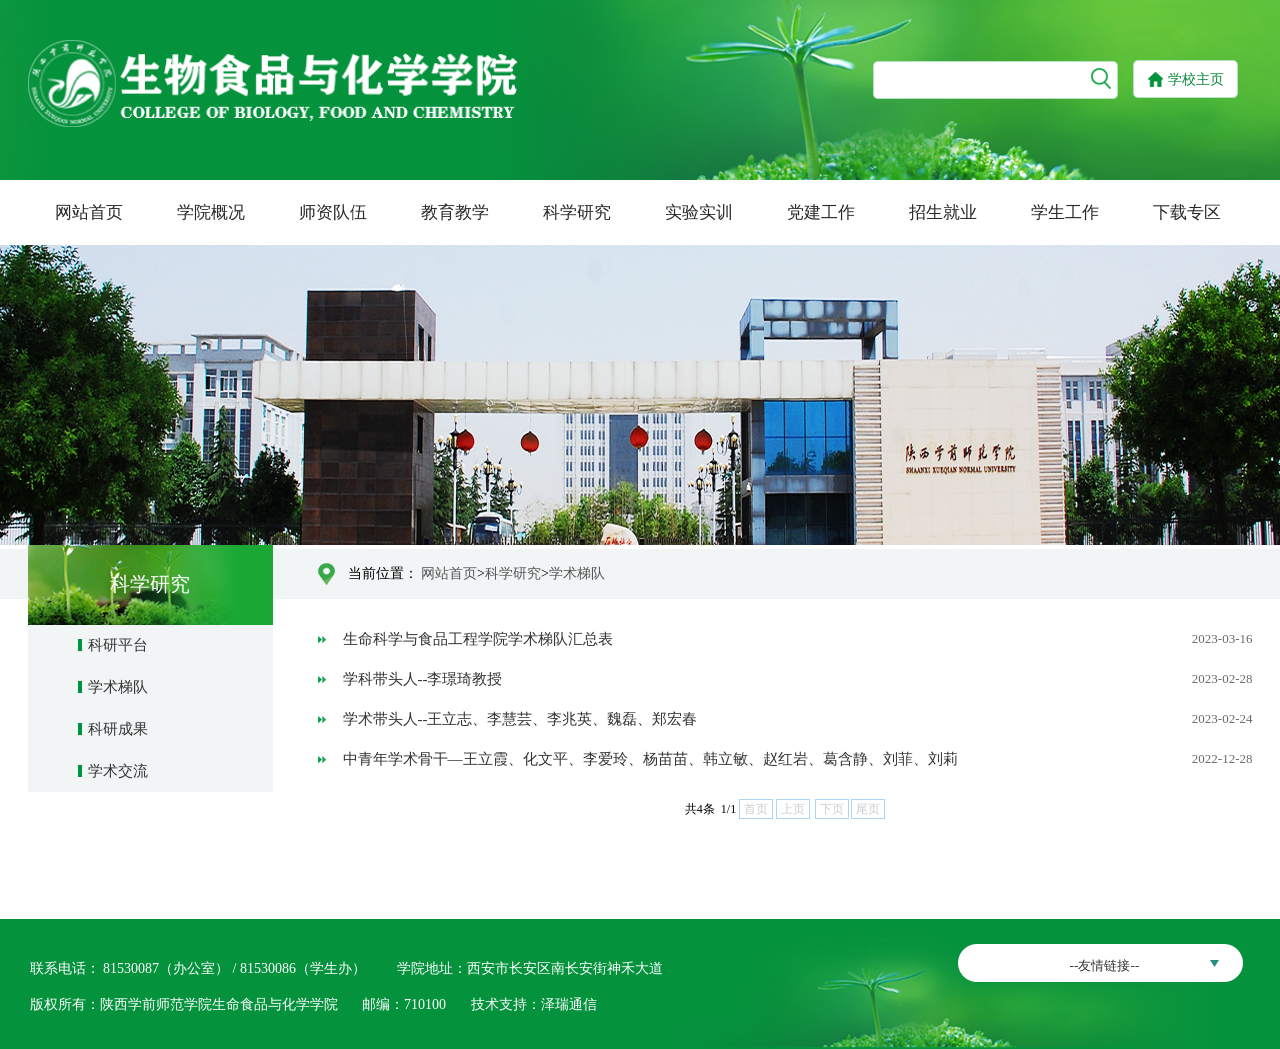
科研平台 (118, 645)
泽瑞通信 (569, 1004)
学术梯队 (118, 687)
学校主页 (1196, 79)
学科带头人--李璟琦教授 (423, 679)
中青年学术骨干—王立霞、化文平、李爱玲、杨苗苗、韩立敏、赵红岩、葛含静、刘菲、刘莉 (650, 759)
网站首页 (89, 212)
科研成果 (118, 729)
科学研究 (577, 212)
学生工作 (1065, 212)
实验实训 (699, 212)
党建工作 (821, 212)
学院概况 (211, 212)
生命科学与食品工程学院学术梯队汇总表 (478, 639)
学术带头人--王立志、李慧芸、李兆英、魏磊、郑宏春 (520, 719)
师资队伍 (333, 212)
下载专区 (1187, 212)
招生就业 (943, 212)
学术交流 (118, 771)
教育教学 (455, 212)
